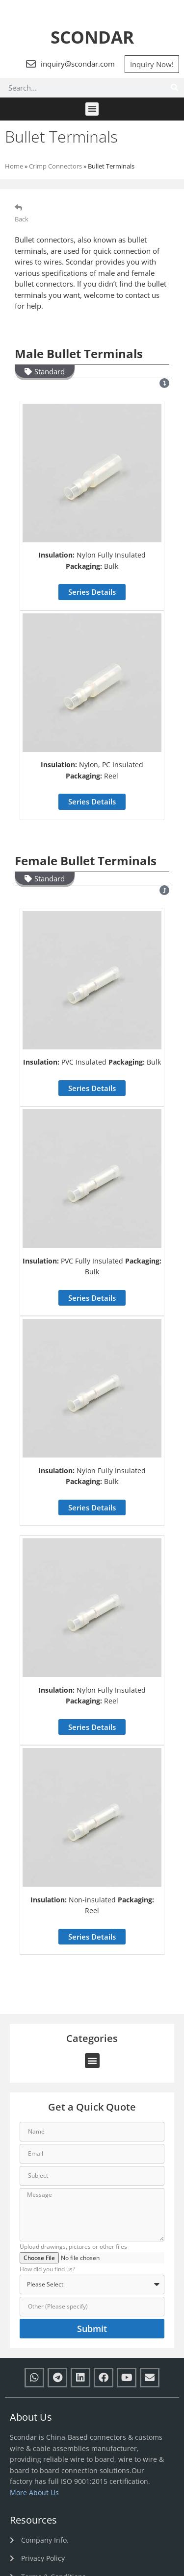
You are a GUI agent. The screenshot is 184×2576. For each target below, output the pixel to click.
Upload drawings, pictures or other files (73, 2247)
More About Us (34, 2492)
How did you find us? (47, 2269)
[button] (92, 109)
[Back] (18, 207)
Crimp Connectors (55, 166)
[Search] (174, 88)
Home (14, 166)
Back (21, 219)
